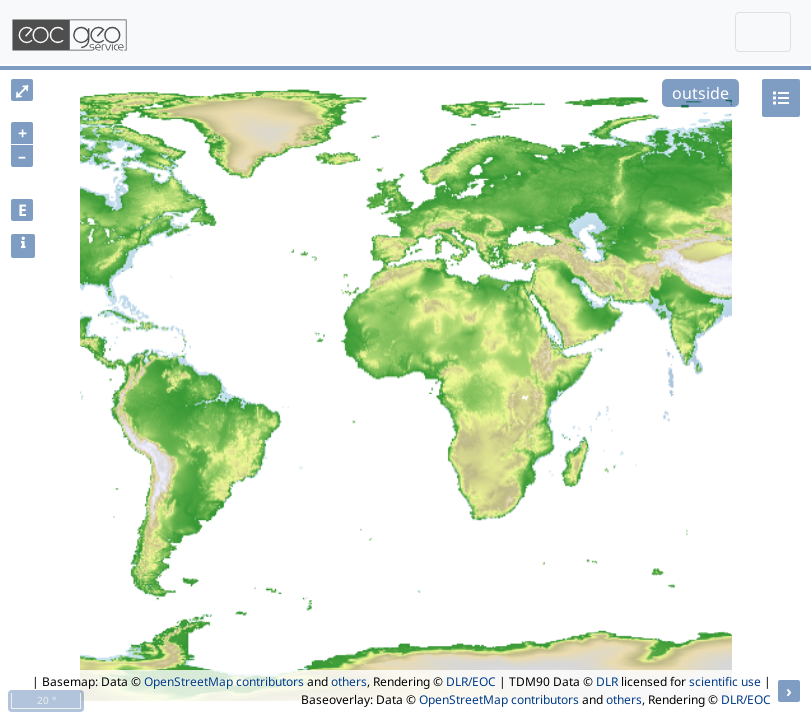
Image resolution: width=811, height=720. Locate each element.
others (349, 681)
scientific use (725, 681)
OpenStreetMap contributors (224, 681)
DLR (607, 681)
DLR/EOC (471, 681)
